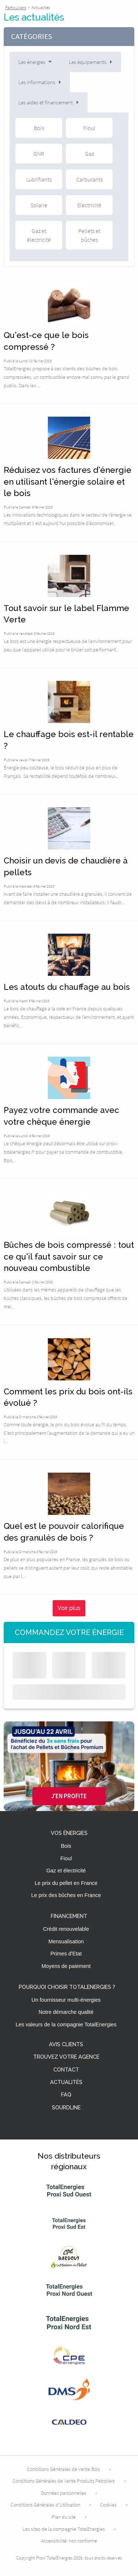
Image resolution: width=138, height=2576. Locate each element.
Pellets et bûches (89, 235)
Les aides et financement (48, 102)
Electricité (89, 205)
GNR (38, 153)
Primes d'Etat (66, 1954)
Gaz (89, 153)
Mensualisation (66, 1941)
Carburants (89, 179)
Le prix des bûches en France (66, 1895)
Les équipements (90, 61)
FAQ (66, 2095)
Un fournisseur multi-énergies (66, 2000)
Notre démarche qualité (66, 2012)
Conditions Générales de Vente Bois (63, 2469)
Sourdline (66, 2107)
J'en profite (69, 1796)
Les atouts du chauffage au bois (67, 987)
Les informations (39, 82)
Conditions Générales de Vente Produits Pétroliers (64, 2481)
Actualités (66, 2082)
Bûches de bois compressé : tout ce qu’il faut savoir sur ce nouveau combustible (69, 1256)
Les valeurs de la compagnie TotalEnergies (65, 2024)
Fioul (89, 128)
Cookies (108, 2504)
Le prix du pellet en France (66, 1883)
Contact (66, 2070)
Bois (39, 128)
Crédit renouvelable (66, 1929)
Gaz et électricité (39, 235)
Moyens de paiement (66, 1966)
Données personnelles (63, 2493)
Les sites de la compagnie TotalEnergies (63, 2529)
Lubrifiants (39, 179)
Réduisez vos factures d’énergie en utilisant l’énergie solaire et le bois (67, 481)
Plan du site (64, 2517)
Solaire (39, 205)
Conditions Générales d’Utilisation (45, 2504)
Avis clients (66, 2044)
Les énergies (35, 61)
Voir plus (69, 1608)
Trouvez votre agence (66, 2057)
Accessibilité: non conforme (69, 2540)
